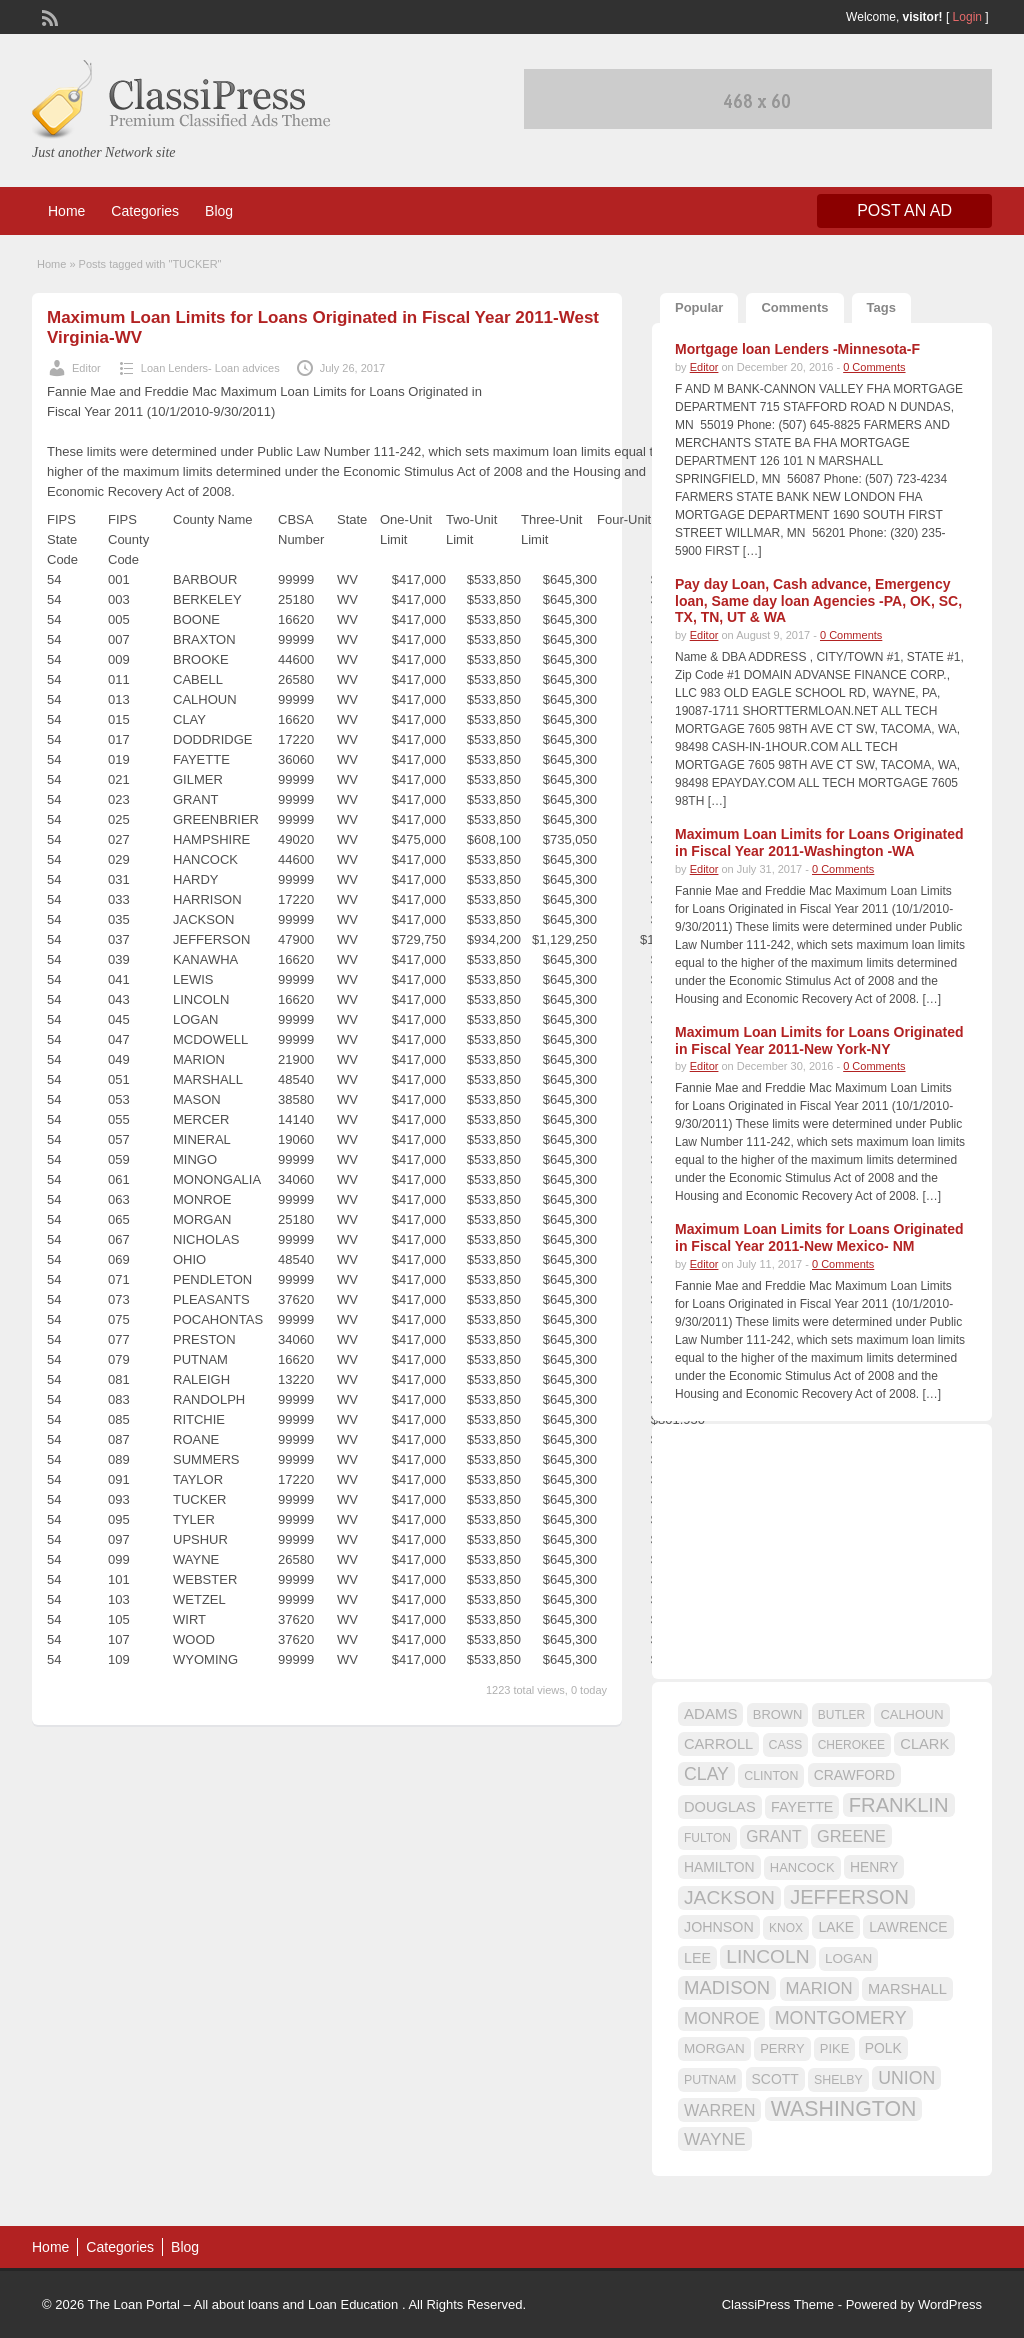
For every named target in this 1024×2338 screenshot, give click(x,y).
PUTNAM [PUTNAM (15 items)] (710, 2080)
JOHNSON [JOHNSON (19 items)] (719, 1927)
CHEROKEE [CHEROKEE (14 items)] (851, 1745)
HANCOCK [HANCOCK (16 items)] (802, 1867)
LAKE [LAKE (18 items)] (836, 1927)
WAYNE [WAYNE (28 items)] (715, 2139)
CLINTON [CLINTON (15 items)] (771, 1776)
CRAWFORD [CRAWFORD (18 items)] (854, 1775)
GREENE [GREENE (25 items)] (851, 1836)
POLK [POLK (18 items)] (883, 2048)
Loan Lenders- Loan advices (210, 368)
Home (66, 211)
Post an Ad (904, 210)
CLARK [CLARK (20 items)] (924, 1744)
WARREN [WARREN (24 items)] (719, 2110)
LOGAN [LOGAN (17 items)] (848, 1958)
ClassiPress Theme (778, 2304)
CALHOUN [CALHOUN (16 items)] (911, 1714)
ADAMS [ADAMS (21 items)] (710, 1713)
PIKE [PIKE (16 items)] (834, 2048)
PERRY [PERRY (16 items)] (782, 2048)
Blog (219, 211)
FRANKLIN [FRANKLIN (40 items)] (899, 1805)
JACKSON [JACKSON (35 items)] (729, 1897)
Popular (699, 307)
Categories (145, 211)
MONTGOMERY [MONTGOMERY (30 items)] (841, 2018)
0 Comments (874, 367)
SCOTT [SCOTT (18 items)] (775, 2079)
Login (967, 17)
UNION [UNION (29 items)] (906, 2078)
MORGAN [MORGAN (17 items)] (714, 2048)
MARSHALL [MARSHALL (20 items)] (907, 1989)
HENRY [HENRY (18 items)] (874, 1867)
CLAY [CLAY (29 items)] (706, 1774)
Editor (86, 368)
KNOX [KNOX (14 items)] (786, 1928)
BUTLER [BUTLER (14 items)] (841, 1715)
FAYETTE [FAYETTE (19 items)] (802, 1807)
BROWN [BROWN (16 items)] (778, 1714)
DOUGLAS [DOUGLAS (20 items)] (720, 1807)
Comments (794, 307)
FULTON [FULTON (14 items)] (707, 1838)
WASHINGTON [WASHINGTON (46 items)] (844, 2109)
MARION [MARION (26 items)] (819, 1988)
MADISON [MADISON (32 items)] (727, 1987)
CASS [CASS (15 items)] (786, 1745)
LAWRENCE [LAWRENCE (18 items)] (908, 1927)
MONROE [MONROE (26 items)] (721, 2018)
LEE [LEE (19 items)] (697, 1958)
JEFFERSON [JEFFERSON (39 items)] (849, 1897)
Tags (881, 307)
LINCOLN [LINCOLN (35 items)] (767, 1956)
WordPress (950, 2304)
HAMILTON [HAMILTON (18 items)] (719, 1867)
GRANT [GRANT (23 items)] (773, 1836)
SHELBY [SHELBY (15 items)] (838, 2080)
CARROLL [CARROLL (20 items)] (718, 1744)
